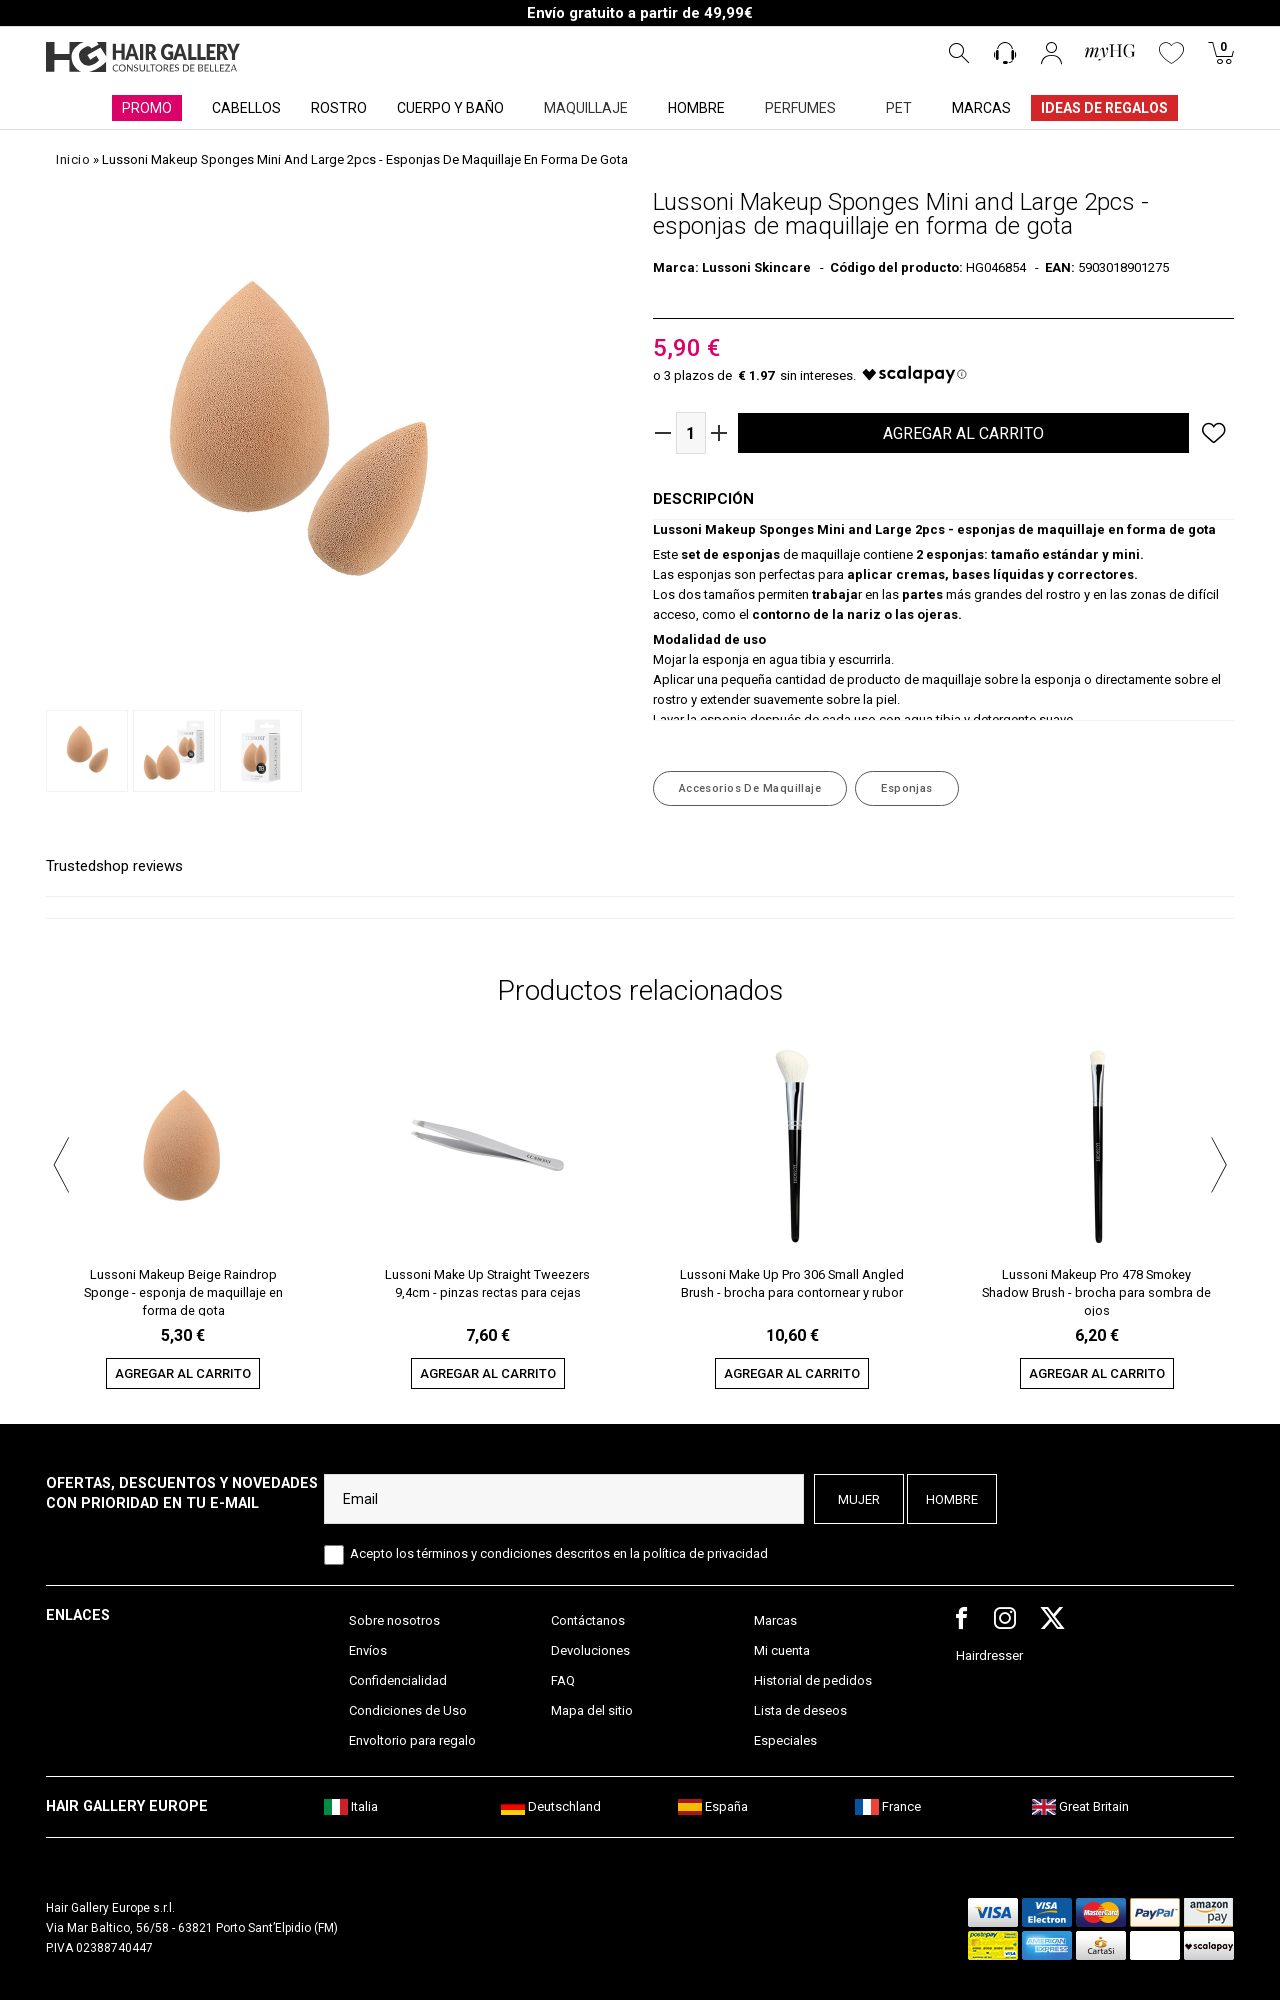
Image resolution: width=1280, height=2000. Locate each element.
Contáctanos (588, 1620)
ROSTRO (339, 108)
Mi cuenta (782, 1650)
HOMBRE (696, 108)
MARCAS (981, 108)
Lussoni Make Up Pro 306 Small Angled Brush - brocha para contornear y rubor (792, 1283)
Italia (351, 1806)
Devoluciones (590, 1650)
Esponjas (907, 788)
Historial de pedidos (813, 1680)
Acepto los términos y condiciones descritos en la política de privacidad (559, 1553)
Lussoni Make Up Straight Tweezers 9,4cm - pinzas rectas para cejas (487, 1283)
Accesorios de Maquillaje (750, 788)
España (713, 1806)
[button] (61, 1162)
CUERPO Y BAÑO (450, 108)
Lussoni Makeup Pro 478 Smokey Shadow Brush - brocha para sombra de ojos (1096, 1291)
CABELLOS (246, 108)
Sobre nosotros (394, 1620)
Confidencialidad (398, 1680)
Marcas (775, 1620)
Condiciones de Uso (408, 1710)
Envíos (368, 1650)
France (888, 1806)
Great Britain (1080, 1806)
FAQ (563, 1680)
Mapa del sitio (592, 1710)
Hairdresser (989, 1655)
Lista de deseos (800, 1710)
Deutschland (551, 1806)
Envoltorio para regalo (412, 1740)
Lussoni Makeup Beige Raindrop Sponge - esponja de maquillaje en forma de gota (183, 1291)
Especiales (785, 1740)
